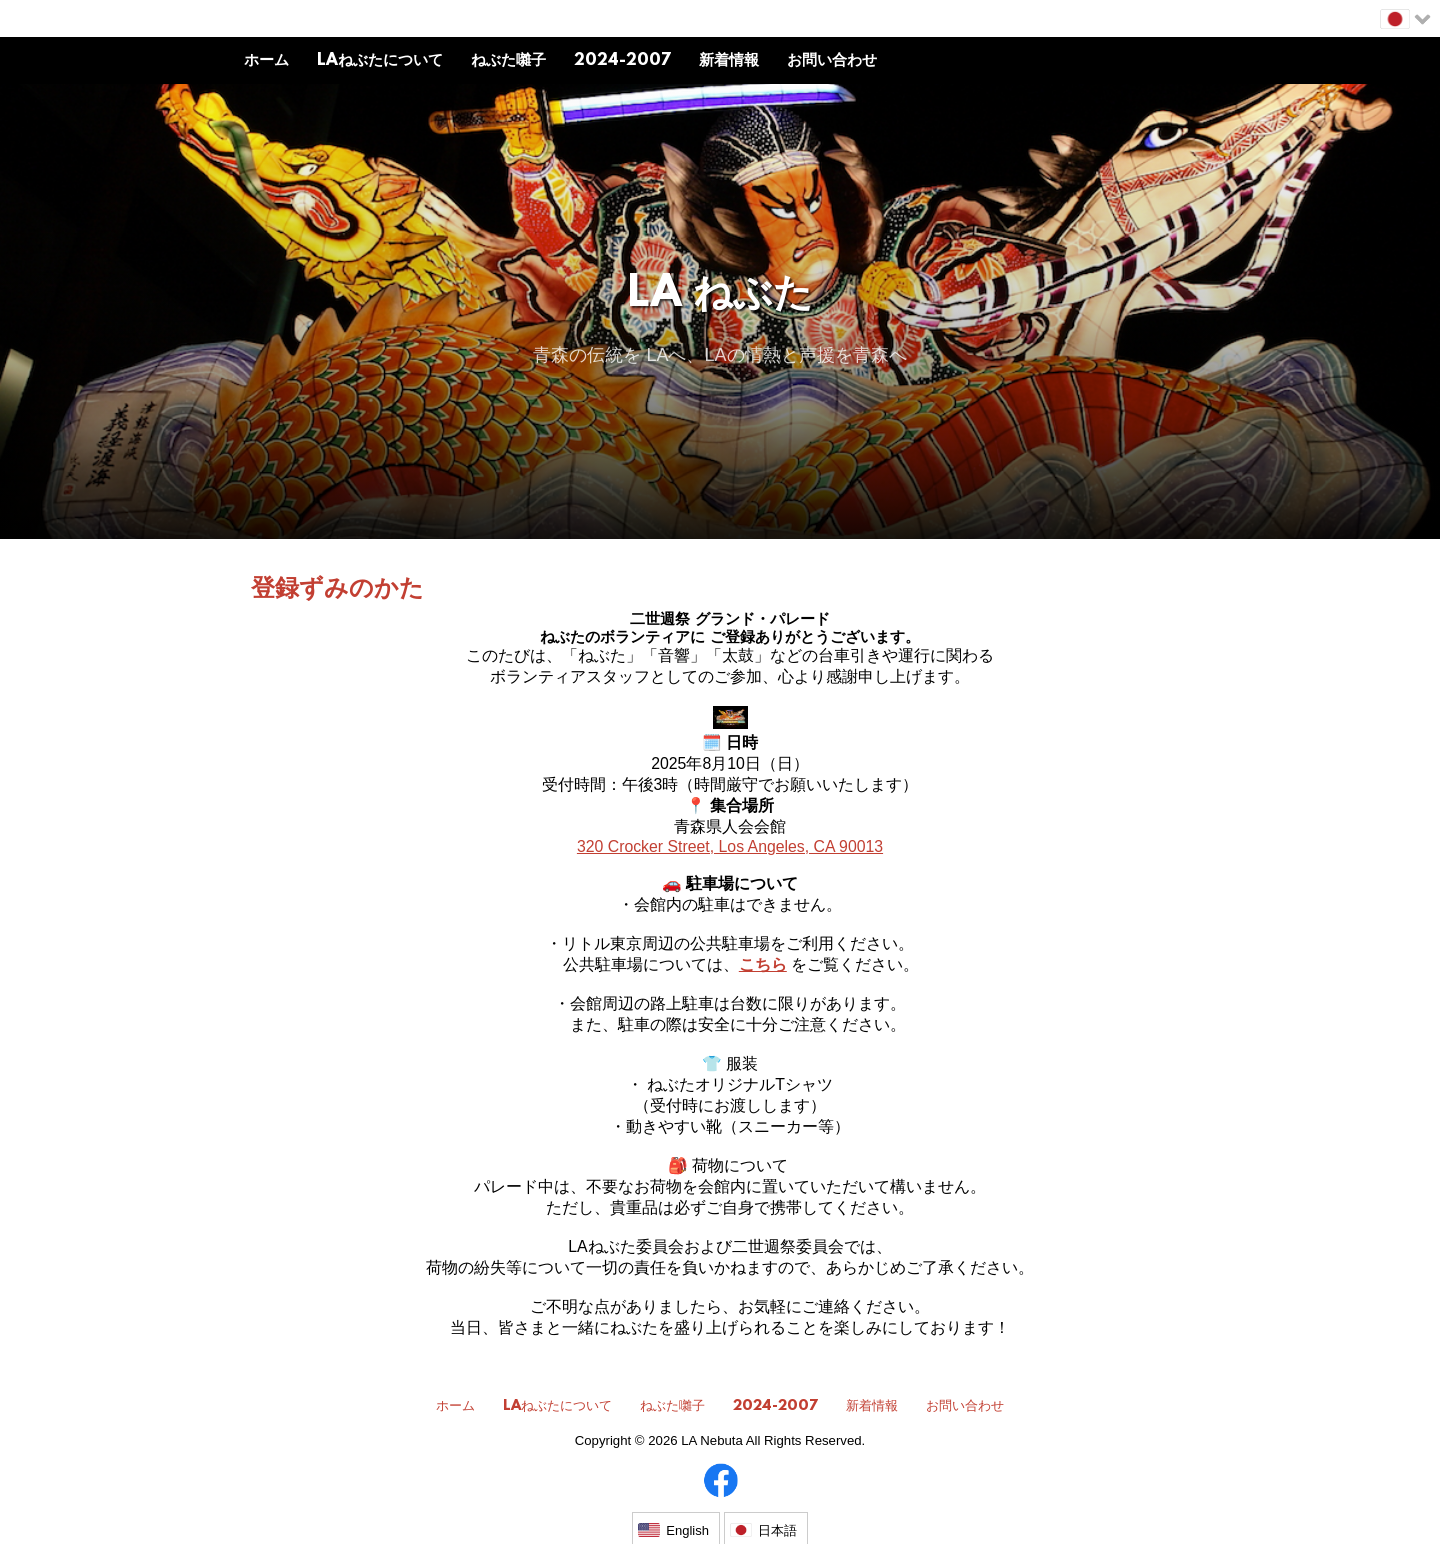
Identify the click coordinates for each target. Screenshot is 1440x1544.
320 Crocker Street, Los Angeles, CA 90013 (730, 846)
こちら (763, 964)
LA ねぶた (720, 295)
